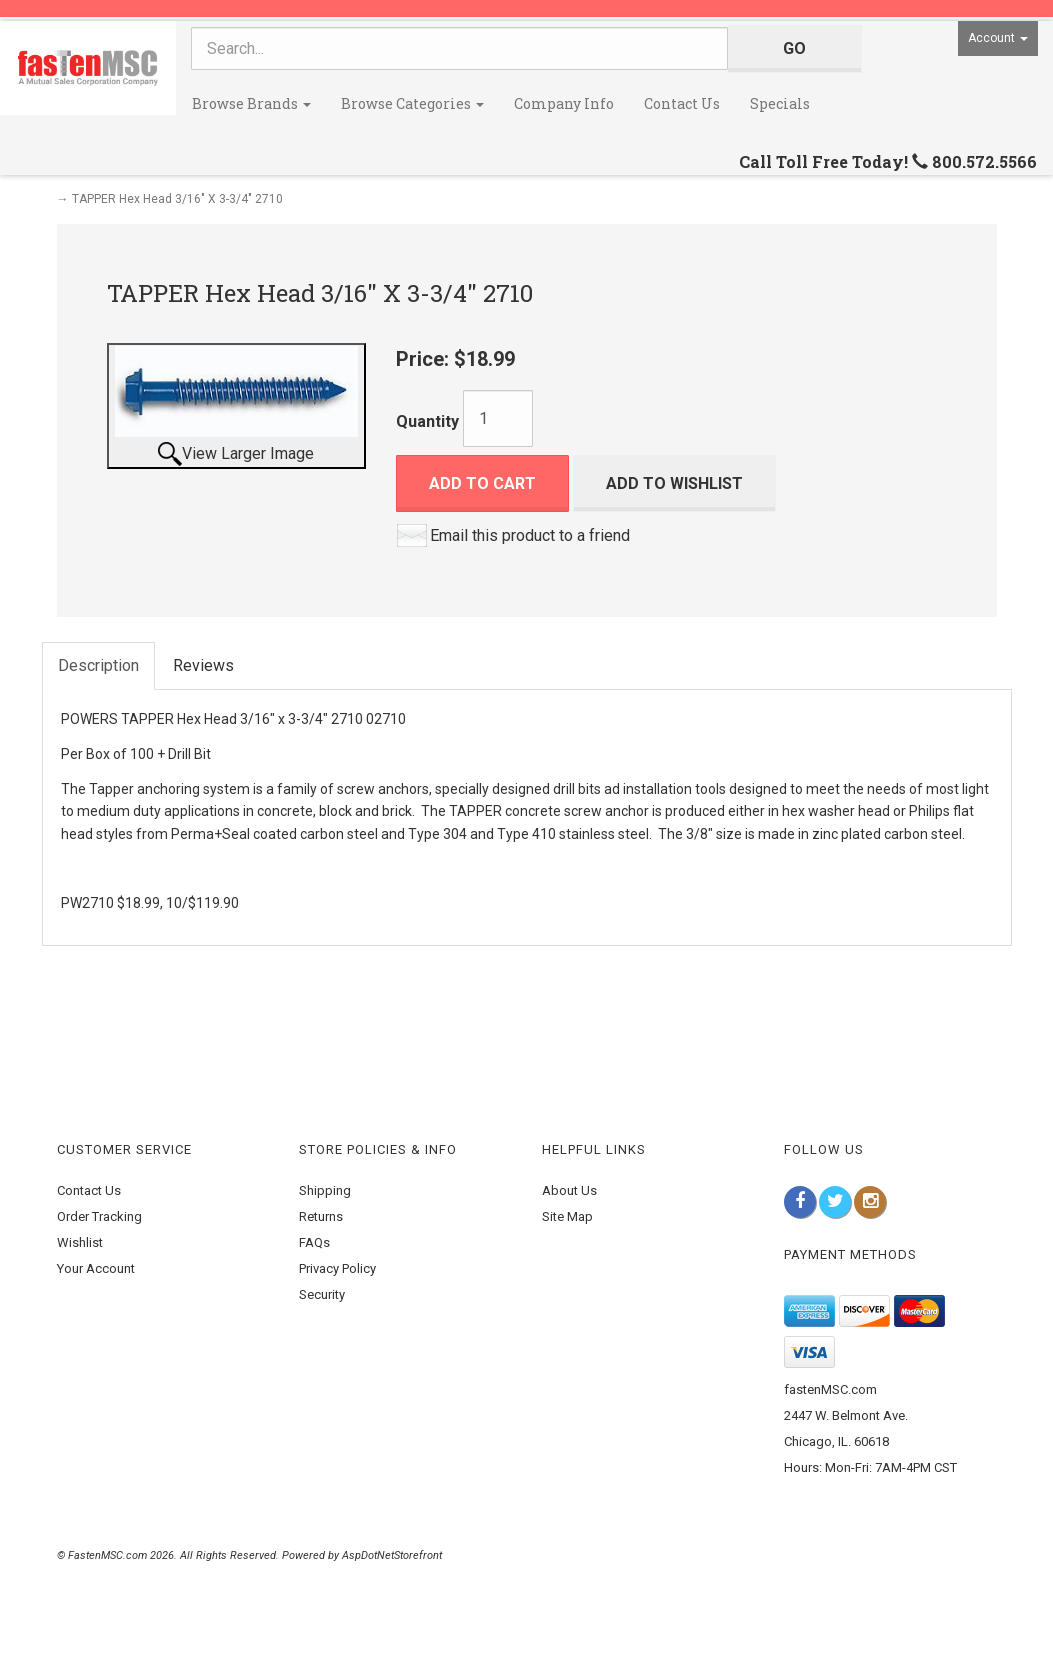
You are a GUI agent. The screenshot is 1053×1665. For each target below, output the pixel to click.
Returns (321, 1216)
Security (322, 1294)
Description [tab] (98, 665)
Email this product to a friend (530, 535)
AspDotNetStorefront (392, 1555)
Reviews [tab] (203, 665)
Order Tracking (99, 1216)
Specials (780, 103)
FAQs (314, 1242)
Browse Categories (412, 103)
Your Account (96, 1268)
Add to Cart (482, 483)
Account (998, 38)
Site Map (567, 1216)
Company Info (564, 103)
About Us (569, 1190)
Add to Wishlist (674, 483)
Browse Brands (251, 103)
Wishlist (80, 1242)
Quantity (427, 421)
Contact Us (682, 103)
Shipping (325, 1190)
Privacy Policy (337, 1268)
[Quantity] (498, 418)
